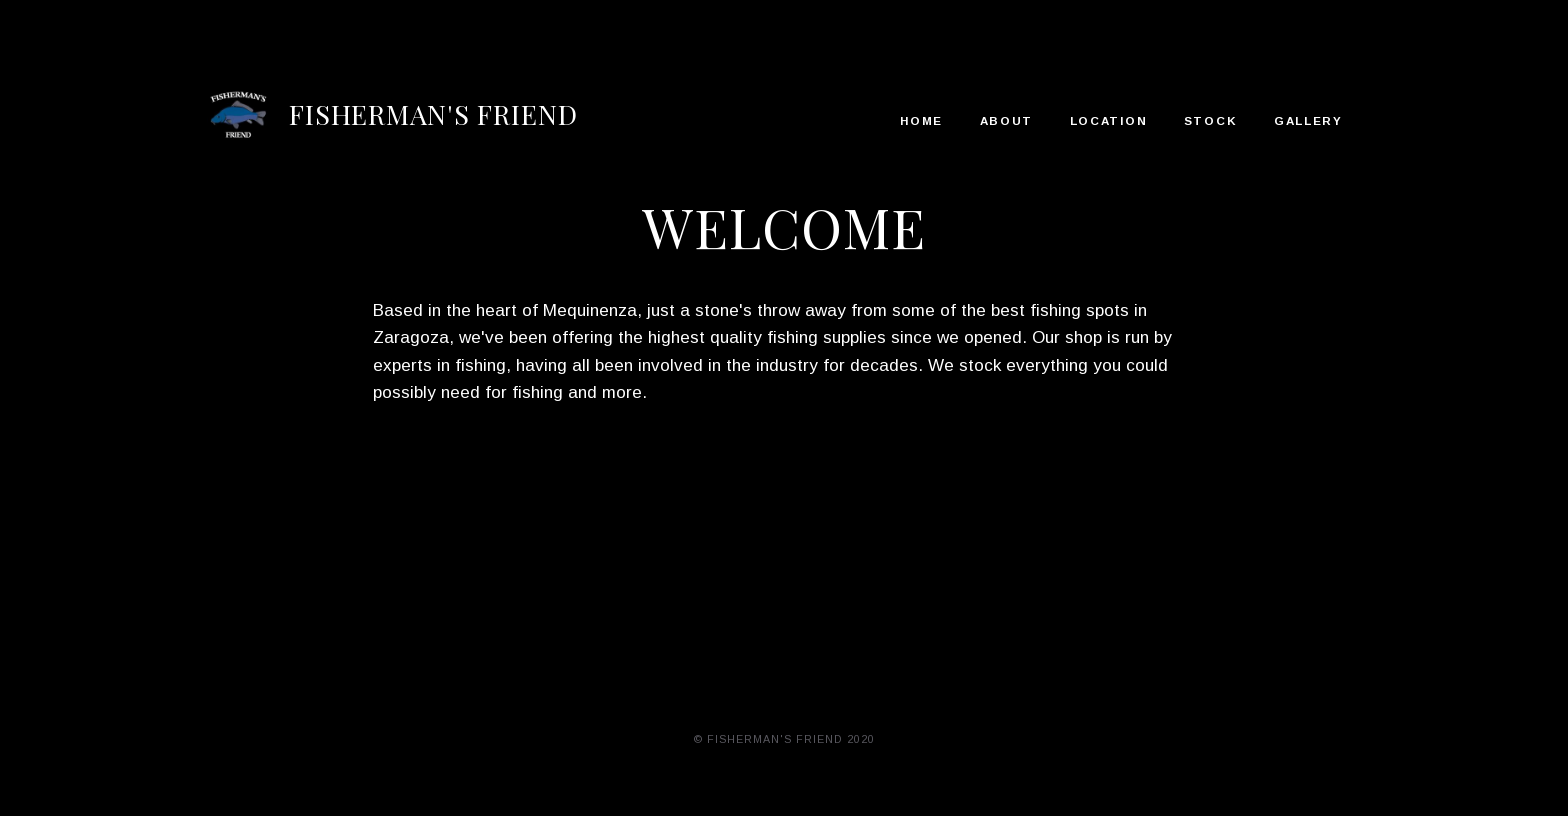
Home (921, 120)
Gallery (1308, 120)
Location (1109, 120)
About (1007, 120)
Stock (1211, 120)
